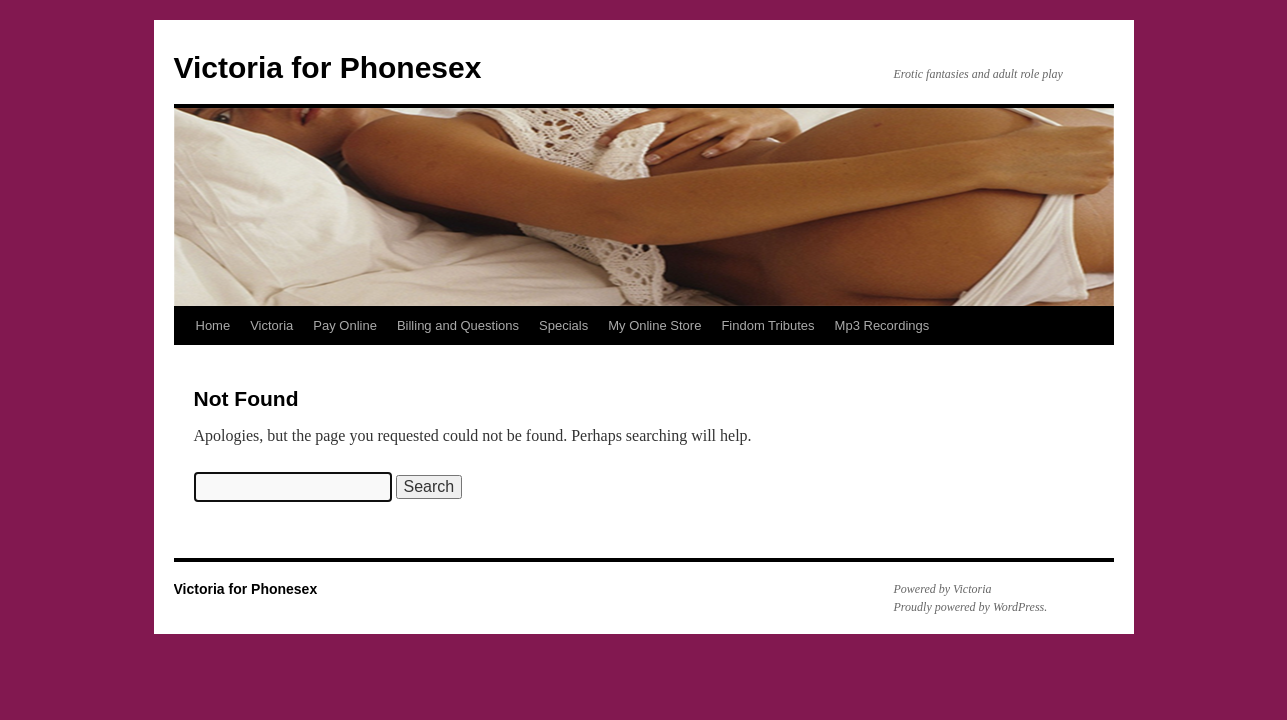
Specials (563, 325)
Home (213, 325)
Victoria (271, 325)
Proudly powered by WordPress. (971, 607)
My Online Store (654, 325)
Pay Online (345, 325)
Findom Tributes (767, 325)
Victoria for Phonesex (328, 67)
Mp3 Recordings (882, 325)
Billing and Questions (458, 325)
